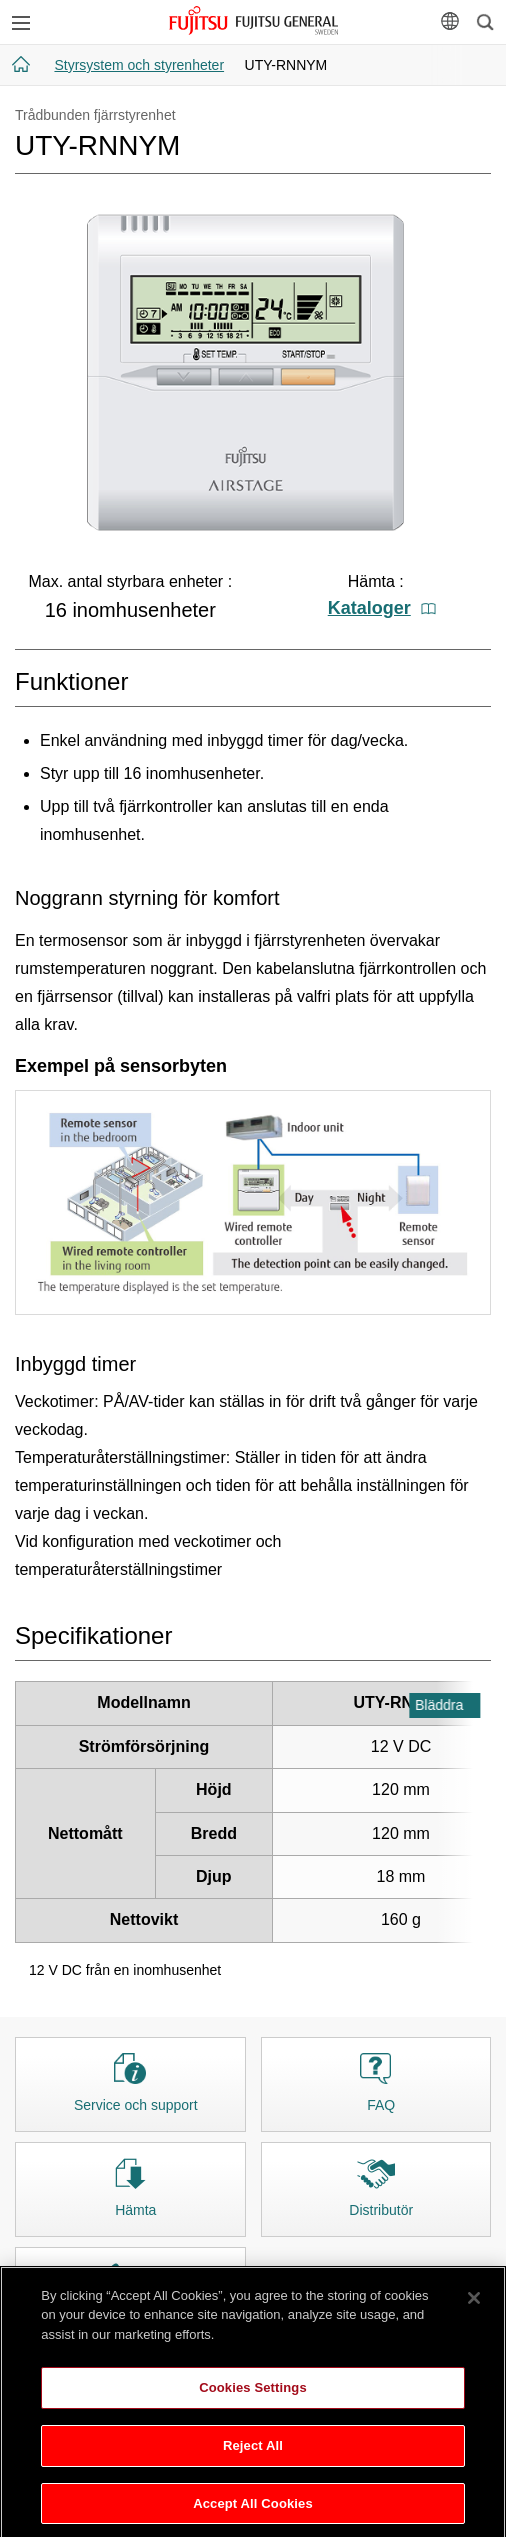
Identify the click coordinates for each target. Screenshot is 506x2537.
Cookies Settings (253, 2395)
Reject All (253, 2452)
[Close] (474, 2305)
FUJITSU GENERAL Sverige (253, 20)
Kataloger (382, 608)
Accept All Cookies (253, 2510)
